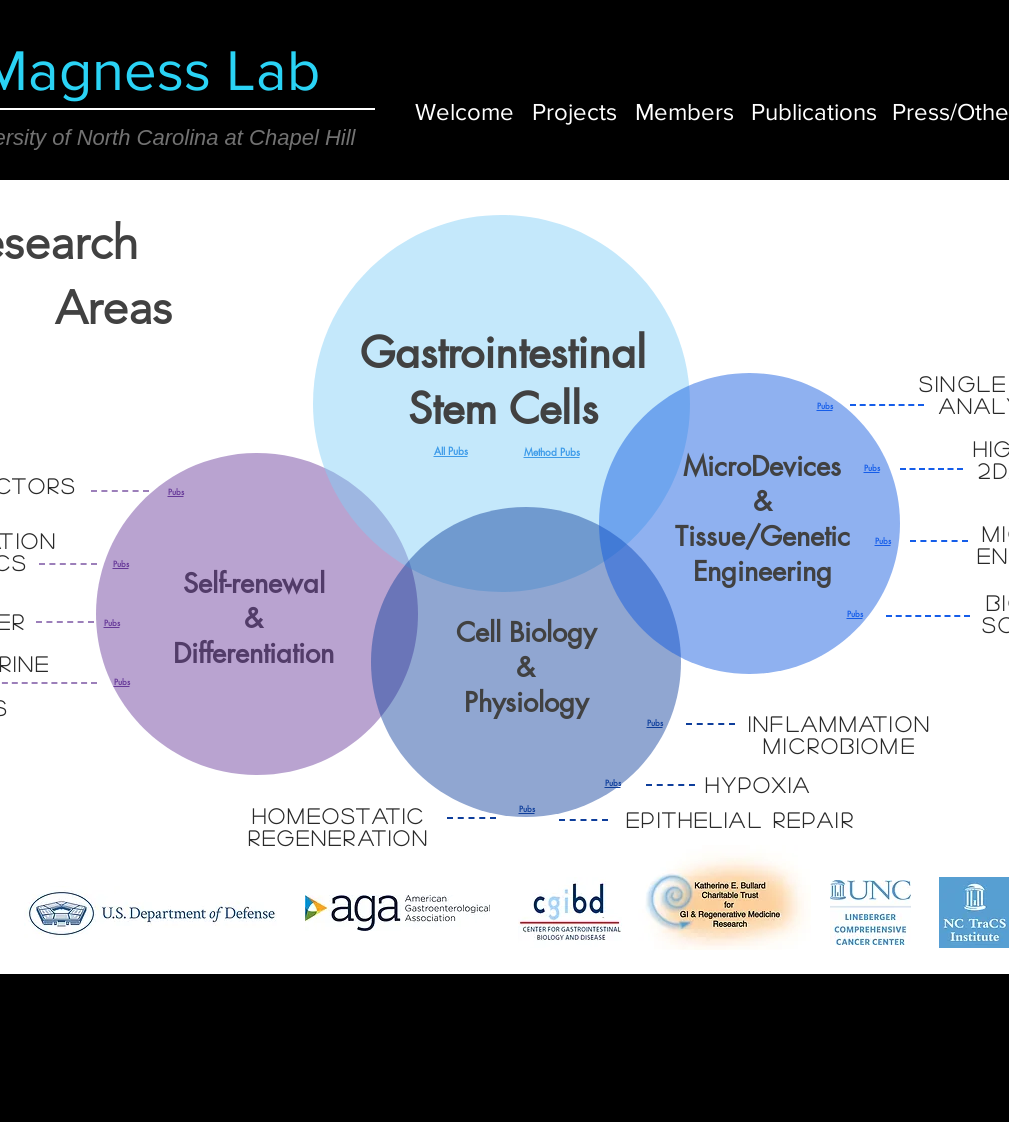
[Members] (684, 111)
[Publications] (814, 111)
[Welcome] (464, 111)
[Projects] (574, 111)
